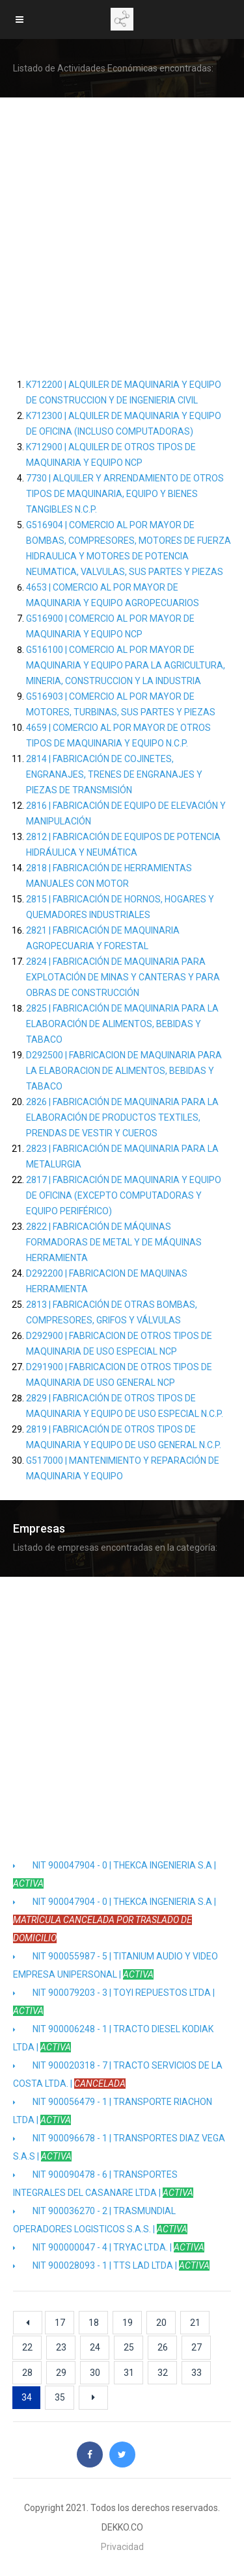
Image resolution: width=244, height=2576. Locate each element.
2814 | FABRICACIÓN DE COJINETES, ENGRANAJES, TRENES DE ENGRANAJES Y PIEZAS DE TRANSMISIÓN (114, 774)
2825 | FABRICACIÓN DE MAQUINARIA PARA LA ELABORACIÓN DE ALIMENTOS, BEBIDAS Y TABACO (122, 1024)
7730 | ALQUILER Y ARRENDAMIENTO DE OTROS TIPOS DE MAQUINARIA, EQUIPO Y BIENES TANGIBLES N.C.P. (125, 494)
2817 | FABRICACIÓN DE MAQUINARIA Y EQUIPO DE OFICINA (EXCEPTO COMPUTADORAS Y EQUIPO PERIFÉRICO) (123, 1195)
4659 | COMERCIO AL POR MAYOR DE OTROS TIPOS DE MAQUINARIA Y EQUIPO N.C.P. (118, 735)
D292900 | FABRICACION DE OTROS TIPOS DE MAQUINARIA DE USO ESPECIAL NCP (119, 1344)
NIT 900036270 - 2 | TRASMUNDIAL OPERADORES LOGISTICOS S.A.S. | (100, 2220)
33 (196, 2372)
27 (196, 2347)
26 (162, 2347)
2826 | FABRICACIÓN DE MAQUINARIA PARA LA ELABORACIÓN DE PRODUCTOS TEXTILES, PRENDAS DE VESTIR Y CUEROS (122, 1117)
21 (195, 2322)
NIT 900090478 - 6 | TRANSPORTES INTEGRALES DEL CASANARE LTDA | (103, 2183)
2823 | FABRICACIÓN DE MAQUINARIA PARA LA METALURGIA (122, 1156)
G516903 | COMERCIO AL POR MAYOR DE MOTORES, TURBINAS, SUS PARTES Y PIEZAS (120, 704)
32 (162, 2372)
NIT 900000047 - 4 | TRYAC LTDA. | (108, 2247)
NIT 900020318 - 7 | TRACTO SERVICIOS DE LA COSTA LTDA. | (118, 2074)
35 (60, 2397)
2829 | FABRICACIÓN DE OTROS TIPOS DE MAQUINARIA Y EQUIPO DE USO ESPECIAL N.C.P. (124, 1406)
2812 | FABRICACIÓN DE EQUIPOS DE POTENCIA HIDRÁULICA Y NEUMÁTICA (123, 845)
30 (95, 2372)
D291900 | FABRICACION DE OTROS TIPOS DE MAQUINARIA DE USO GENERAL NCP (119, 1375)
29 (61, 2372)
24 (95, 2347)
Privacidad (122, 2547)
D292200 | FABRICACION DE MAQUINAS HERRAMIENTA (106, 1281)
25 (129, 2347)
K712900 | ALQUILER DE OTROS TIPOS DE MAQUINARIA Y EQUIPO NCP (111, 455)
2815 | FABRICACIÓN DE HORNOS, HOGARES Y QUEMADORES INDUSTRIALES (120, 907)
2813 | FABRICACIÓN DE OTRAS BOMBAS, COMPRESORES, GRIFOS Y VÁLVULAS (111, 1312)
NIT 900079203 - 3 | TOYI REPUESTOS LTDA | (114, 2001)
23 (61, 2347)
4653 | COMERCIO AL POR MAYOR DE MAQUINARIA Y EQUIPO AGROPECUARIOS (112, 595)
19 (127, 2322)
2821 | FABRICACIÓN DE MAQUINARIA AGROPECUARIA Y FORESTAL (103, 938)
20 (161, 2322)
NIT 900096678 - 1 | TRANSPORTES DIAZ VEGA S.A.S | (119, 2147)
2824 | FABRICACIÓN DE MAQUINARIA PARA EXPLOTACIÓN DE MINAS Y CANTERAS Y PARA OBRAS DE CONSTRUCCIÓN (123, 977)
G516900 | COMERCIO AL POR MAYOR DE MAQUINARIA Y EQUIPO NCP (110, 626)
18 (93, 2322)
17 (60, 2322)
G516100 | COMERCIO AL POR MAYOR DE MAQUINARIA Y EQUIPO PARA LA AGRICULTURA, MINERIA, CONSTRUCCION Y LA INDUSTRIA (125, 665)
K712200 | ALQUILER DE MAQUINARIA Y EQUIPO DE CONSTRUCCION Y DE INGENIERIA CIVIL (123, 392)
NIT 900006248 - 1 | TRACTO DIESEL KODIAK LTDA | (113, 2038)
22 (27, 2347)
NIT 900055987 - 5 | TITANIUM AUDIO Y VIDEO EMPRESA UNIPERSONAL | (115, 1965)
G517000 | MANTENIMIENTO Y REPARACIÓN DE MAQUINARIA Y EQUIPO (122, 1468)
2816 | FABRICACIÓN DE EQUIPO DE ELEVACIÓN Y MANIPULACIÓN (126, 813)
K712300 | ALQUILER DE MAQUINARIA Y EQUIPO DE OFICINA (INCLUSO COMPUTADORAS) (123, 424)
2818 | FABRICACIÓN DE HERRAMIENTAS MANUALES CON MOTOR (109, 876)
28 (27, 2372)
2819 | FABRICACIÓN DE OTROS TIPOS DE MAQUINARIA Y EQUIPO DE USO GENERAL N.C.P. (123, 1437)
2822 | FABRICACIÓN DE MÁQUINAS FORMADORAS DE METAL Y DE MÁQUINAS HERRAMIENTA (114, 1242)
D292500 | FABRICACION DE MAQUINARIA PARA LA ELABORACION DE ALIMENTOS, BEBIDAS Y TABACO (124, 1070)
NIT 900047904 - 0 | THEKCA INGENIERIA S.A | (114, 1874)
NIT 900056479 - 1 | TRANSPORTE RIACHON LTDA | (112, 2111)
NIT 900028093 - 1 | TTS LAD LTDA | (111, 2265)
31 (129, 2372)
